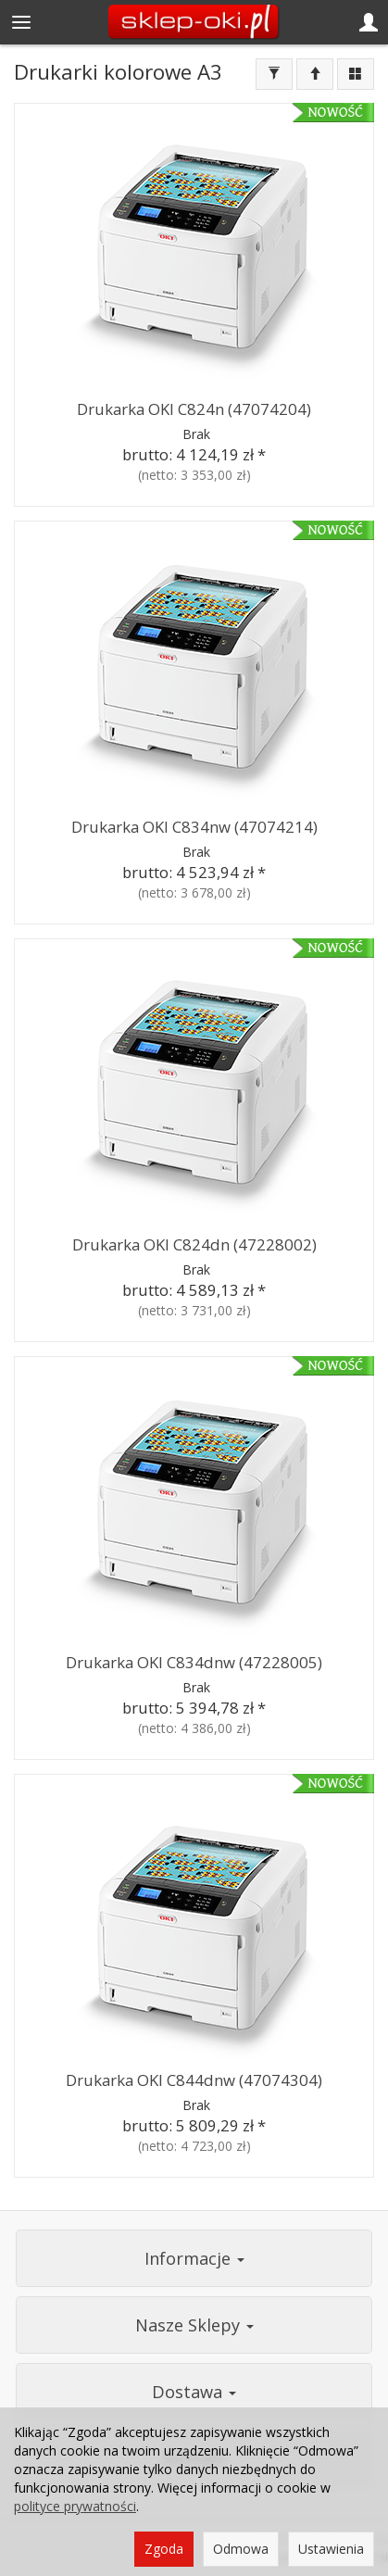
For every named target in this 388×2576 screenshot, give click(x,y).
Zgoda (163, 2548)
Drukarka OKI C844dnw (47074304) (194, 2080)
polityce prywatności (75, 2506)
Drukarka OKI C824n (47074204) (194, 409)
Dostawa (194, 2392)
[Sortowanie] (314, 74)
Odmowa (241, 2548)
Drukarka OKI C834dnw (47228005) (194, 1662)
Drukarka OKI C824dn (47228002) (194, 1244)
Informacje (194, 2258)
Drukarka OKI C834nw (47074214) (194, 826)
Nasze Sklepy (194, 2325)
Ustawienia (331, 2548)
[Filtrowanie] (274, 74)
